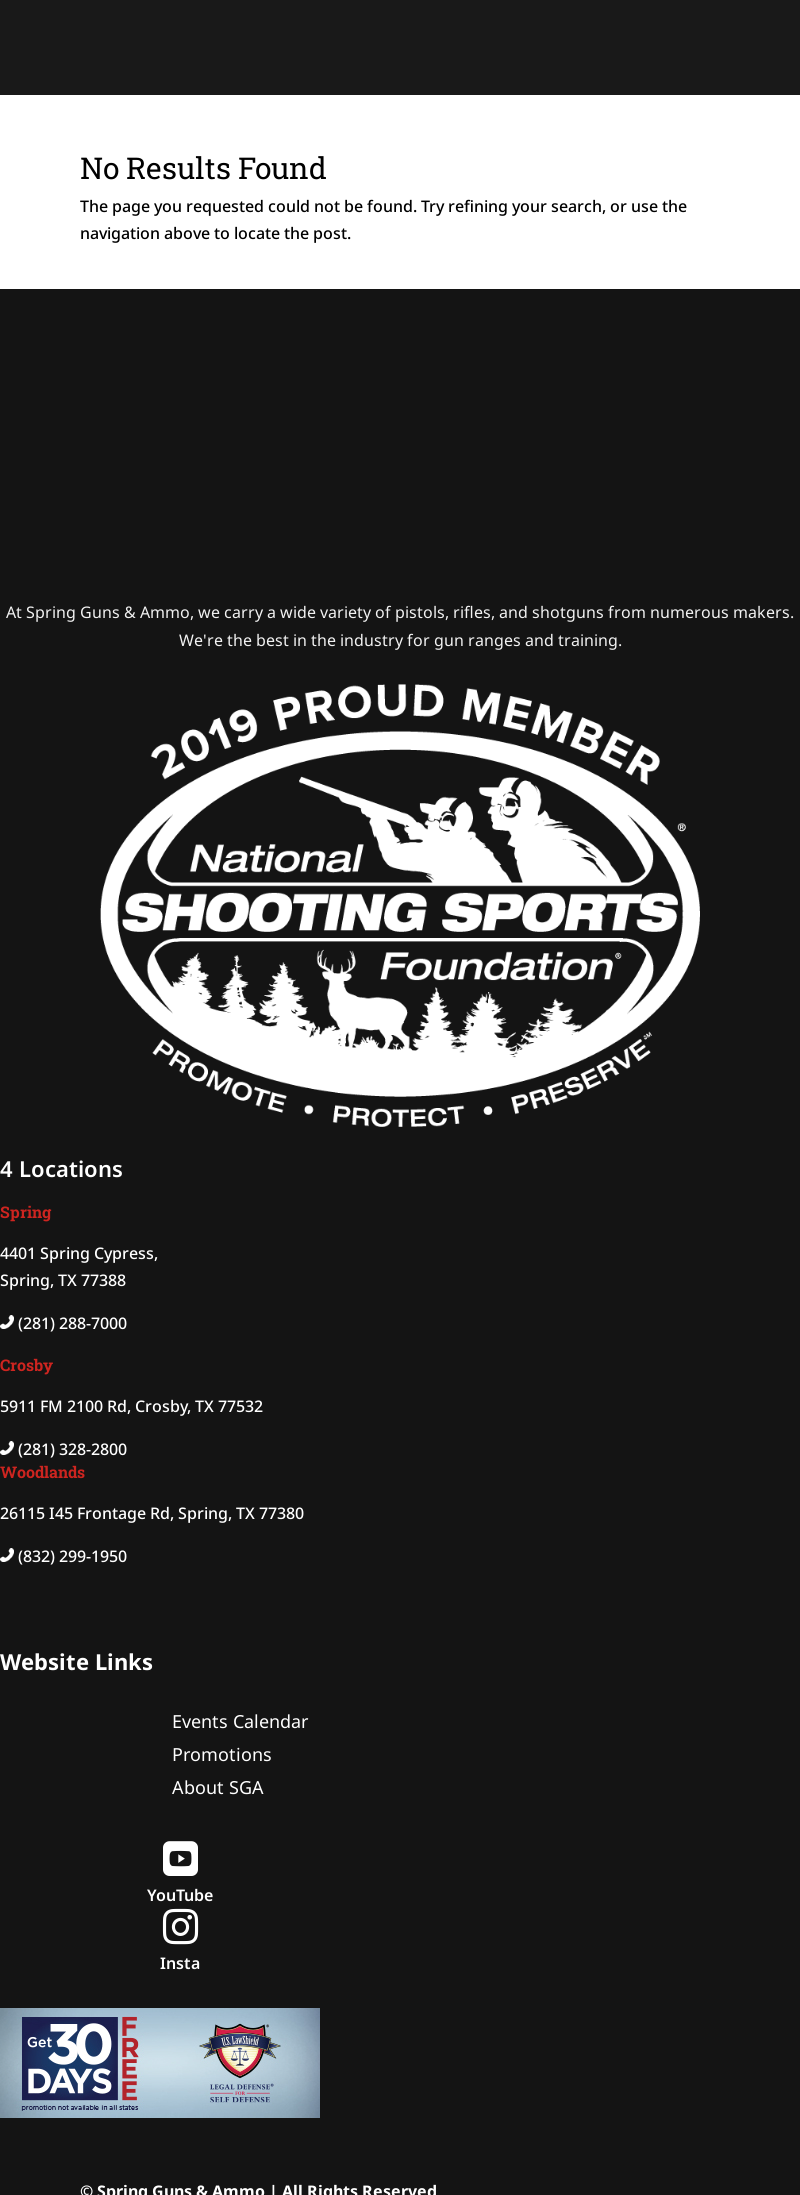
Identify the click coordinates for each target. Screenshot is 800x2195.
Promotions (222, 1754)
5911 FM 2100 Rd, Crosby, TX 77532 (131, 1406)
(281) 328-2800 (72, 1449)
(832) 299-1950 (72, 1556)
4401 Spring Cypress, (79, 1253)
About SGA (218, 1787)
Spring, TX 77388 (63, 1280)
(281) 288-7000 (72, 1323)
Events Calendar (240, 1721)
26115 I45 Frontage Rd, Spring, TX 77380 (152, 1513)
